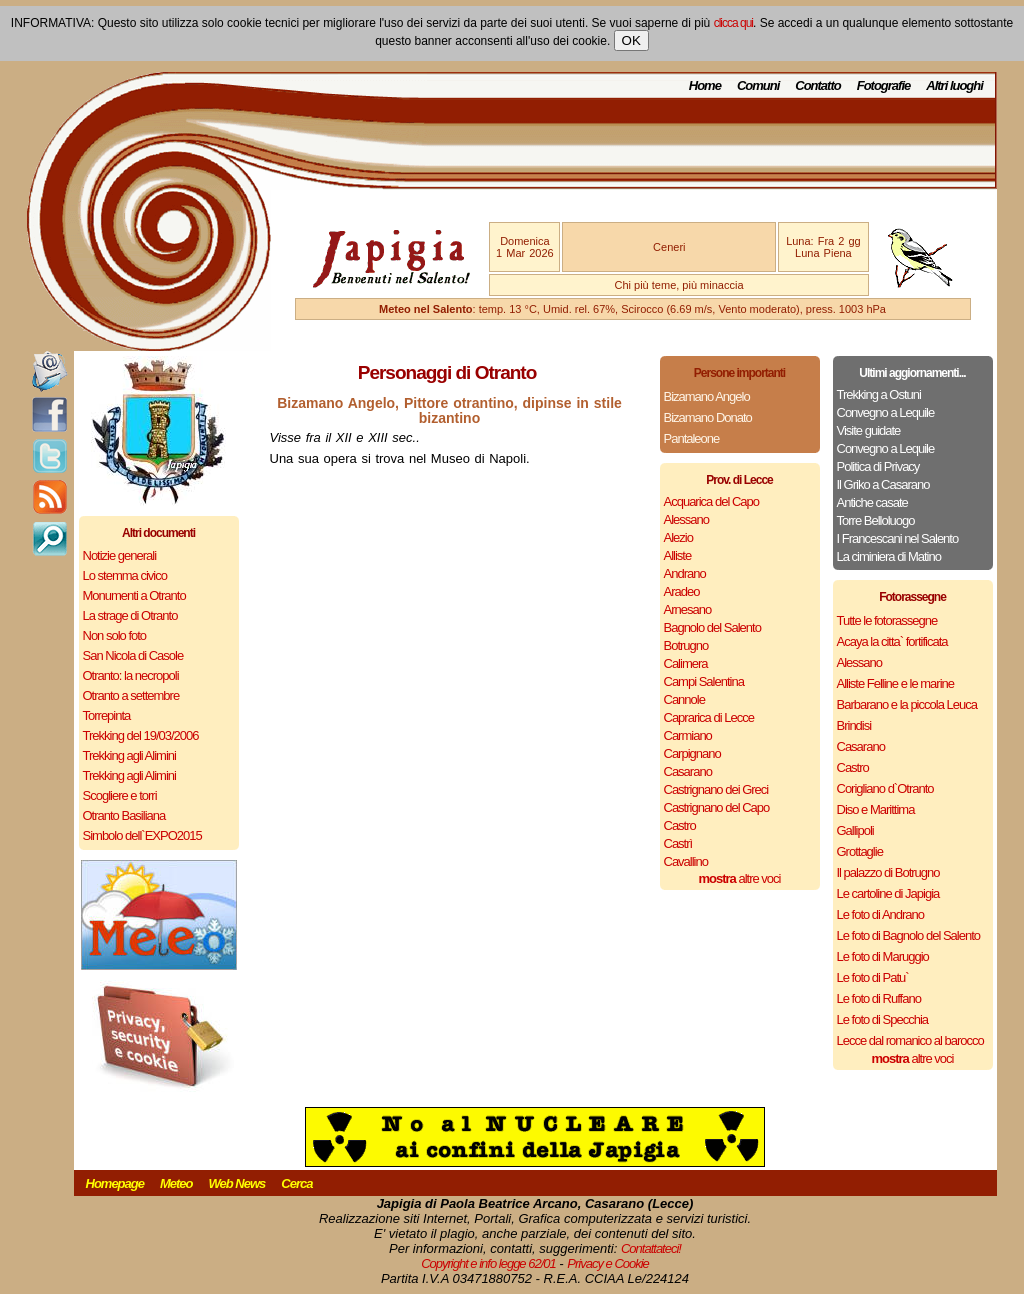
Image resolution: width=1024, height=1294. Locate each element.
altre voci (740, 878)
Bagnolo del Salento (712, 627)
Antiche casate (872, 502)
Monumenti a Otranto (134, 595)
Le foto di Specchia (883, 1019)
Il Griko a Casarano (883, 484)
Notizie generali (120, 555)
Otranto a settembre (131, 695)
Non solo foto (115, 635)
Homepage (115, 1183)
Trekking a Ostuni (879, 394)
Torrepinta (107, 715)
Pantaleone (692, 438)
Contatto (817, 85)
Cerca (296, 1183)
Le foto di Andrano (881, 914)
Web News (237, 1183)
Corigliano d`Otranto (885, 788)
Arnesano (688, 609)
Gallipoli (855, 830)
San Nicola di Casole (133, 655)
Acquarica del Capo (711, 501)
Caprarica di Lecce (709, 717)
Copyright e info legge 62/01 (488, 1263)
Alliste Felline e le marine (896, 683)
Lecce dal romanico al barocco (910, 1040)
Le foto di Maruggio (883, 956)
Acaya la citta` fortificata (892, 641)
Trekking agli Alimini (129, 755)
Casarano (688, 771)
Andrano (685, 573)
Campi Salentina (704, 681)
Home (705, 85)
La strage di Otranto (130, 615)
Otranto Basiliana (124, 815)
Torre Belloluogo (876, 520)
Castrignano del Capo (717, 807)
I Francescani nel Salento (898, 538)
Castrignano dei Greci (716, 789)
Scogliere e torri (120, 795)
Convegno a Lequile (886, 412)
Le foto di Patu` (873, 977)
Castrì (678, 843)
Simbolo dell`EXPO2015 (142, 835)
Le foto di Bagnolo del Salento (908, 935)
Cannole (684, 699)
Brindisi (854, 725)
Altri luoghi (954, 85)
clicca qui (733, 23)
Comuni (758, 85)
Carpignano (692, 753)
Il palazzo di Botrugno (888, 872)
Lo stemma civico (125, 575)
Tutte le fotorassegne (887, 620)
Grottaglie (860, 851)
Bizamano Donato (708, 417)
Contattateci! (651, 1248)
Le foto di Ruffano (879, 998)
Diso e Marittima (876, 809)
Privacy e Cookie (608, 1263)
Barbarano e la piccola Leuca (907, 704)
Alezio (678, 537)
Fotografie (884, 85)
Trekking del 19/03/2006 (141, 735)
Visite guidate (869, 430)
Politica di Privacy (878, 466)
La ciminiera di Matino (889, 556)
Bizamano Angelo (707, 396)
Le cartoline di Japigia (888, 893)
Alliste (678, 555)
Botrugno (686, 645)
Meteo (176, 1183)
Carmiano (688, 735)
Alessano (686, 519)
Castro (680, 825)
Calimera (686, 663)
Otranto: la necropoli (131, 675)
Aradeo (682, 591)
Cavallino (686, 861)
